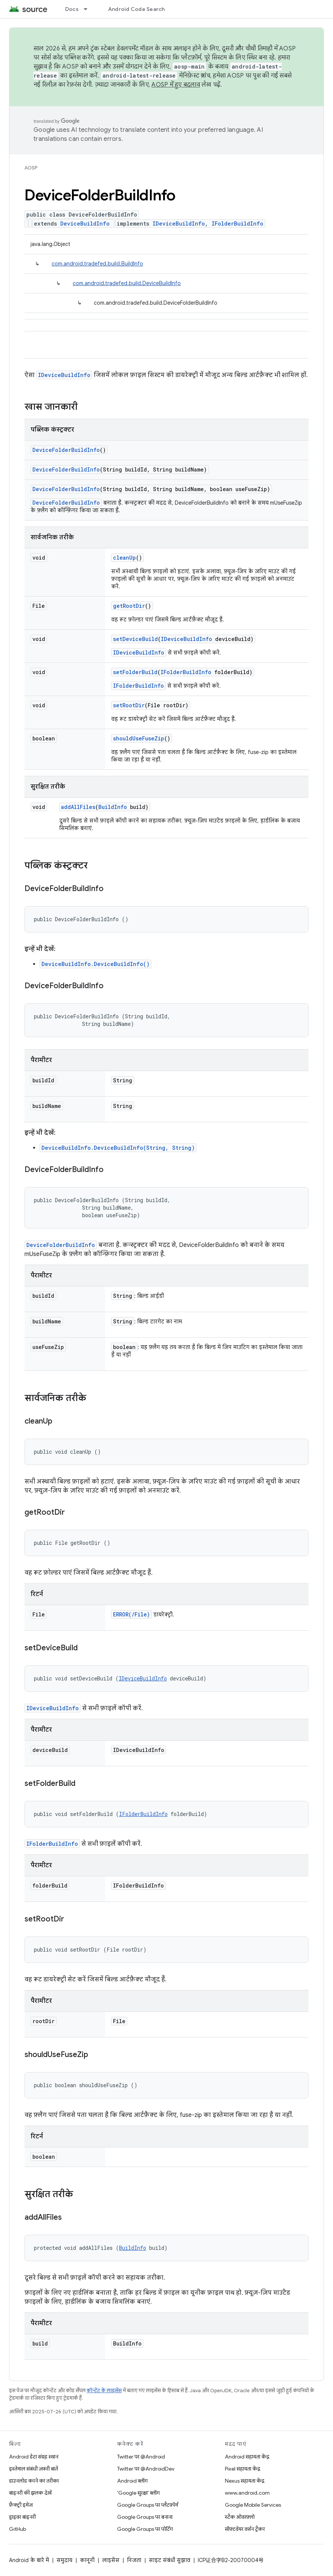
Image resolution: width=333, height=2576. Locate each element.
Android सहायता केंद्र (247, 2456)
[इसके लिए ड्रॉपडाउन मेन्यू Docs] (89, 9)
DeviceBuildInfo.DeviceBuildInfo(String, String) (118, 1147)
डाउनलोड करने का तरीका (34, 2480)
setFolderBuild (135, 672)
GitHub (17, 2529)
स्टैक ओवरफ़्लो (240, 2516)
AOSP (30, 168)
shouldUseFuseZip (138, 738)
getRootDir (129, 605)
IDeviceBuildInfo (179, 223)
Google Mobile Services (253, 2504)
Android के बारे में (29, 2560)
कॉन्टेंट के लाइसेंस (104, 2390)
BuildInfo (112, 806)
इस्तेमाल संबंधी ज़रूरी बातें (33, 2468)
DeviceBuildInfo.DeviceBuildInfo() (95, 964)
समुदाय (64, 2560)
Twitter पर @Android (141, 2456)
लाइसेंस (110, 2560)
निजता (134, 2560)
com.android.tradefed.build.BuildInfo (97, 263)
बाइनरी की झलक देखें (30, 2492)
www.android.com (247, 2492)
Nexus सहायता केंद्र (244, 2480)
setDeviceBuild (135, 638)
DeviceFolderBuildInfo (66, 449)
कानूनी (87, 2560)
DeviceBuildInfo (85, 223)
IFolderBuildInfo (237, 223)
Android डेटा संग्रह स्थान (33, 2456)
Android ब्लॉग (132, 2480)
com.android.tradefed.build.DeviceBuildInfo (127, 283)
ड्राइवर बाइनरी (22, 2516)
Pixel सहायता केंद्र (242, 2468)
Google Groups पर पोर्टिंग (145, 2529)
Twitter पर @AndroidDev (145, 2468)
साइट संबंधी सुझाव (169, 2560)
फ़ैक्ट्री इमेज (21, 2504)
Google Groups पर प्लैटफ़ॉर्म (147, 2504)
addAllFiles (78, 806)
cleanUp (124, 557)
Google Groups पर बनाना (145, 2516)
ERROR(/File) (131, 1614)
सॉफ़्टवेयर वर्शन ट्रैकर (245, 2529)
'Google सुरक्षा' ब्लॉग (138, 2492)
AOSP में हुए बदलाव (175, 85)
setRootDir (129, 705)
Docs (72, 9)
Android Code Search (136, 9)
